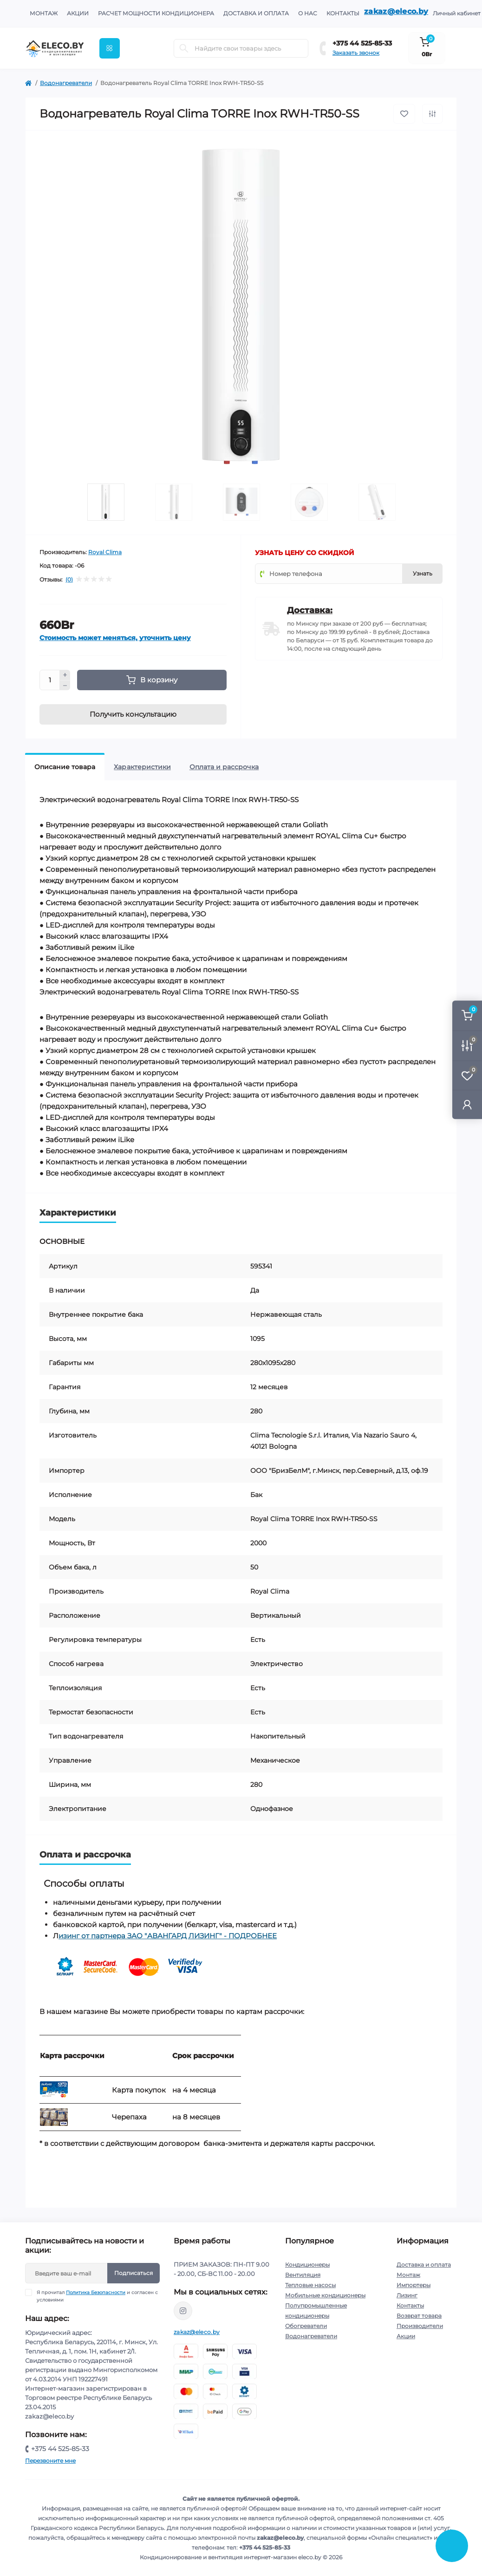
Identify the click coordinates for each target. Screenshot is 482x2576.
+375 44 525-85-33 (362, 43)
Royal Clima (105, 552)
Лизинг (407, 2295)
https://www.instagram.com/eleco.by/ (183, 2310)
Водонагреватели (66, 82)
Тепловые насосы (310, 2285)
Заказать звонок (355, 52)
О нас (307, 13)
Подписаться (133, 2272)
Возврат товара (419, 2315)
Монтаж (44, 13)
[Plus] (65, 675)
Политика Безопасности (95, 2292)
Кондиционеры (307, 2264)
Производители (420, 2325)
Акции (78, 13)
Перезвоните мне (50, 2460)
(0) (69, 579)
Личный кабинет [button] (457, 13)
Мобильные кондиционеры (325, 2295)
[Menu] (109, 48)
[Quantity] (49, 680)
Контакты (342, 13)
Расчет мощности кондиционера (156, 13)
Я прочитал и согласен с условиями (97, 2296)
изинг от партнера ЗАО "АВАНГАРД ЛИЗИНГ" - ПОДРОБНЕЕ (168, 1935)
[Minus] (65, 685)
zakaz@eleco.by (396, 11)
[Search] (184, 48)
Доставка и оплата (256, 13)
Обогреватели (306, 2325)
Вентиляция (302, 2274)
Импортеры (413, 2285)
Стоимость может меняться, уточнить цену (115, 637)
